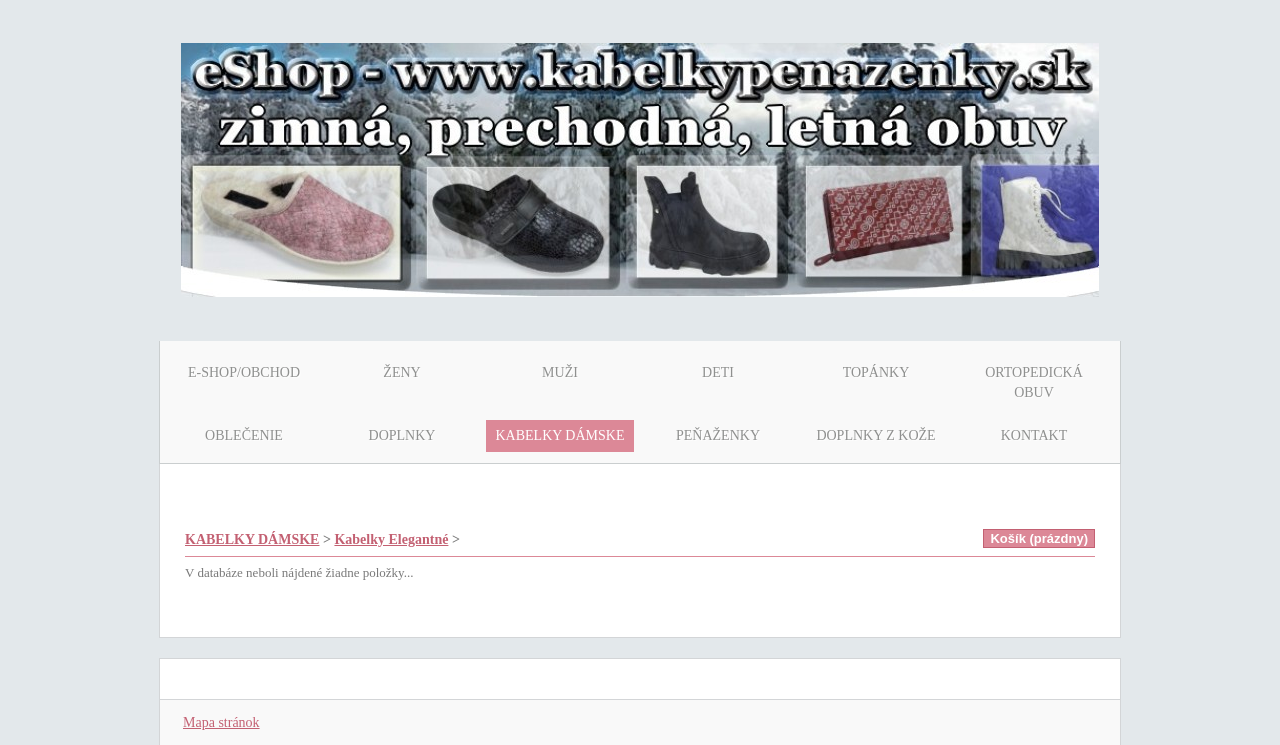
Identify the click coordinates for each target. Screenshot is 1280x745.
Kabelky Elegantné (391, 539)
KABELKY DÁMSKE (252, 539)
